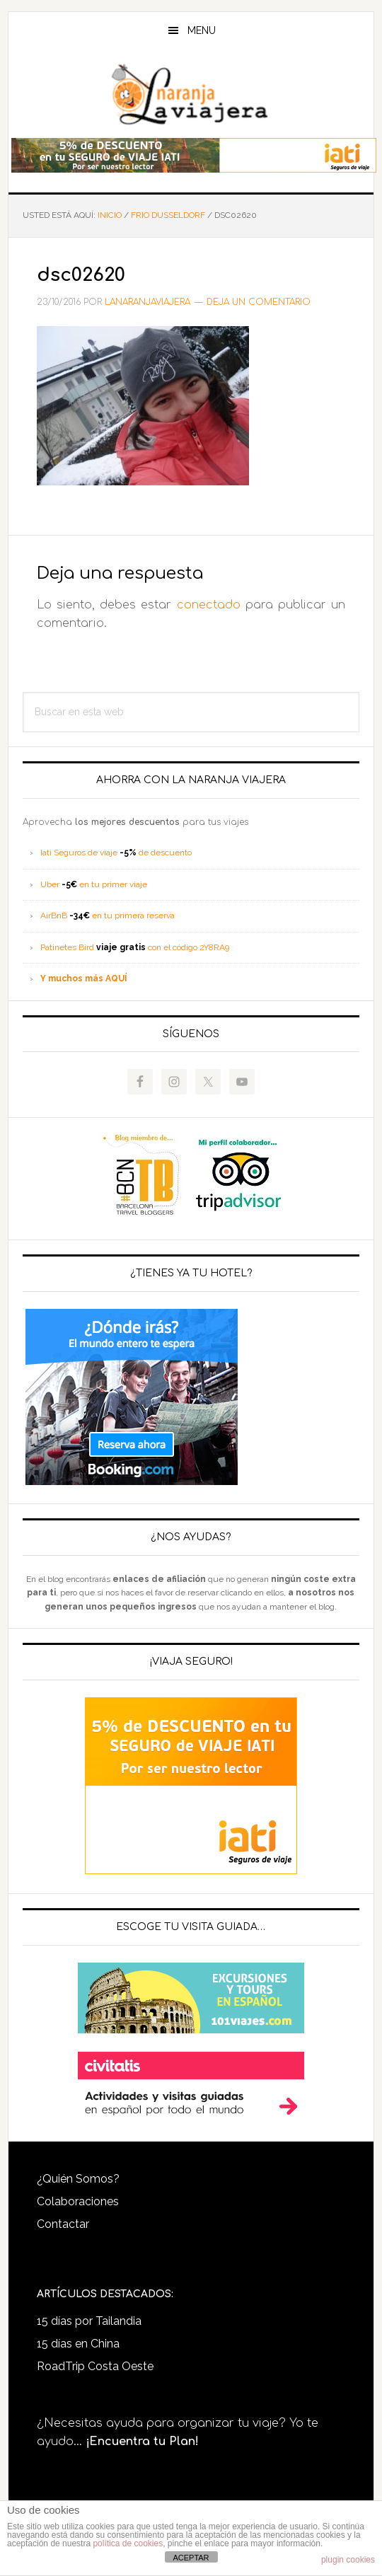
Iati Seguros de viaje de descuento (116, 852)
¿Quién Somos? (78, 2178)
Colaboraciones (78, 2201)
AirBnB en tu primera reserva (107, 915)
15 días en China (78, 2343)
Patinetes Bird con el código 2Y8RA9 (134, 947)
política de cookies (128, 2543)
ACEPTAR (191, 2557)
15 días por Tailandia (89, 2321)
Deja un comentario (259, 302)
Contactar (63, 2224)
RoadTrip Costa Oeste (95, 2366)
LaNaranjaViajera (191, 95)
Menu (201, 30)
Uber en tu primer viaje (93, 884)
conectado (209, 605)
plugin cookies (348, 2560)
